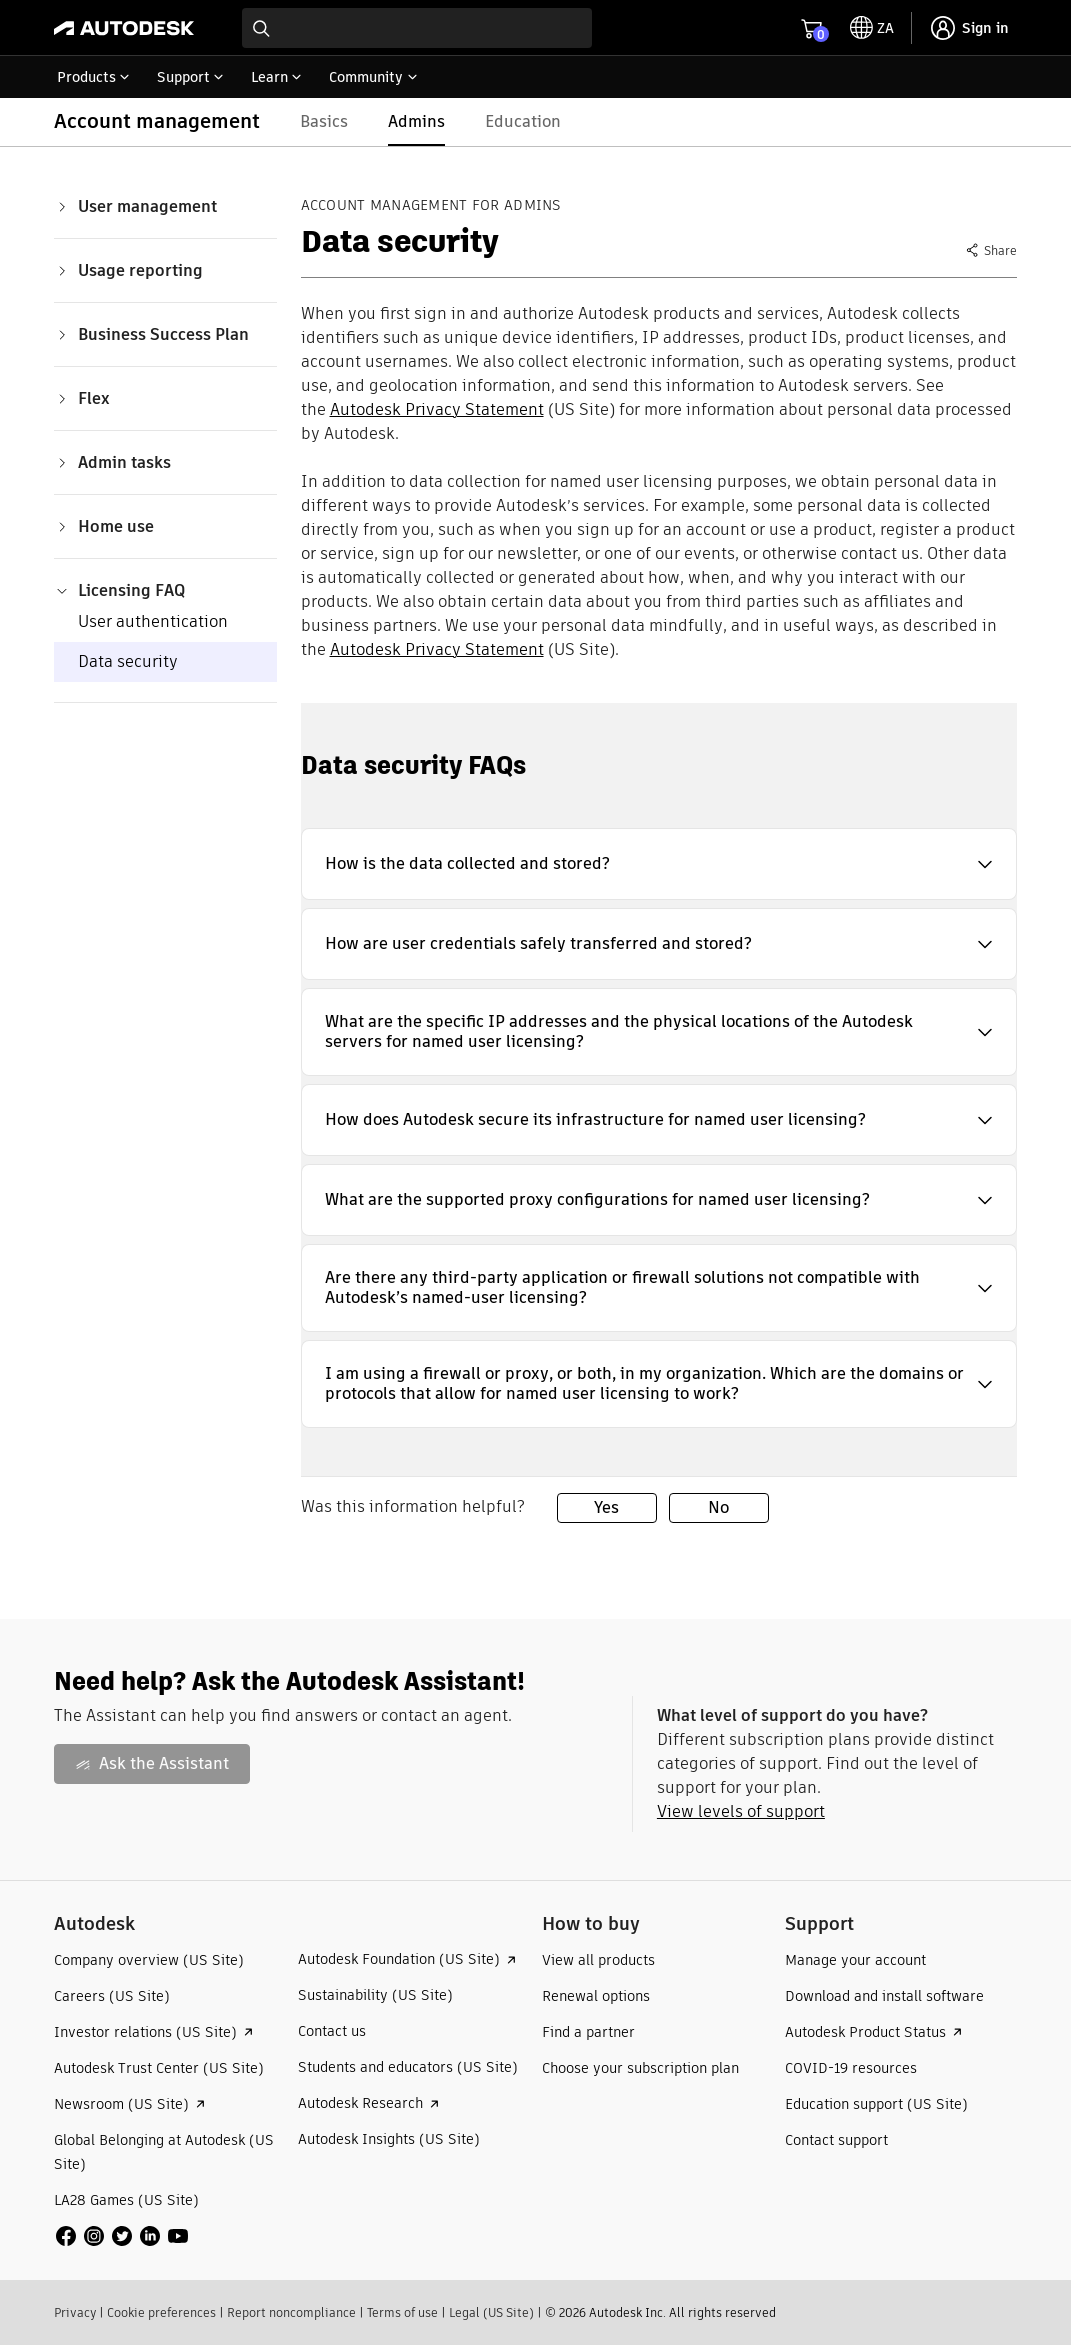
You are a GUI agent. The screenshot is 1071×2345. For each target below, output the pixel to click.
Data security (128, 661)
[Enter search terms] (417, 28)
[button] (659, 864)
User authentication (153, 621)
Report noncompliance (291, 2312)
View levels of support (741, 1811)
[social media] (122, 2236)
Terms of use (402, 2312)
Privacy (75, 2312)
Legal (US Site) (491, 2312)
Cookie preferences (161, 2312)
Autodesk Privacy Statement (437, 409)
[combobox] (417, 28)
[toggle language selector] (872, 28)
